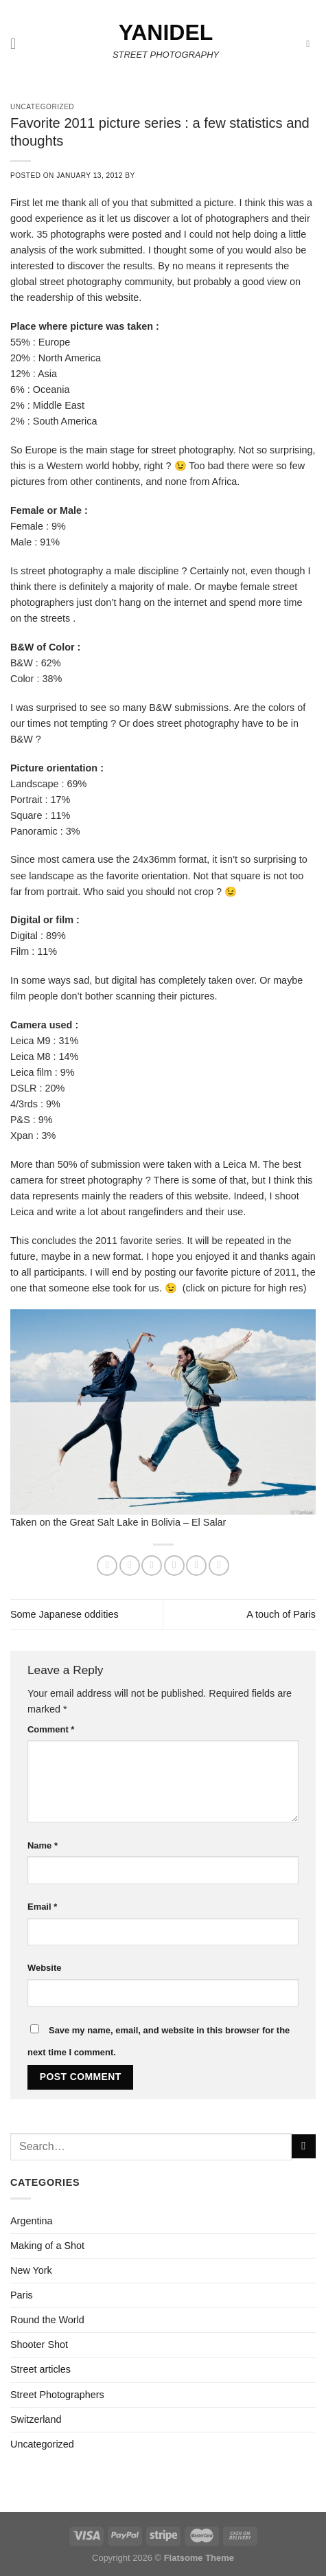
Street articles (40, 2369)
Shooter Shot (39, 2344)
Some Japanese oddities (64, 1614)
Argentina (31, 2220)
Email (42, 1906)
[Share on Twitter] (151, 1565)
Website (44, 1968)
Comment (50, 1729)
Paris (21, 2295)
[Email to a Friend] (174, 1565)
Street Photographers (57, 2394)
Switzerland (35, 2419)
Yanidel (166, 32)
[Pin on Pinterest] (196, 1565)
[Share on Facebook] (129, 1565)
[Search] (311, 44)
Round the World (47, 2319)
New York (31, 2270)
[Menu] (17, 44)
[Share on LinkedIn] (219, 1565)
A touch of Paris (281, 1614)
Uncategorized (42, 2444)
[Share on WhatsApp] (107, 1565)
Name (42, 1845)
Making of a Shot (47, 2245)
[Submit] (304, 2146)
